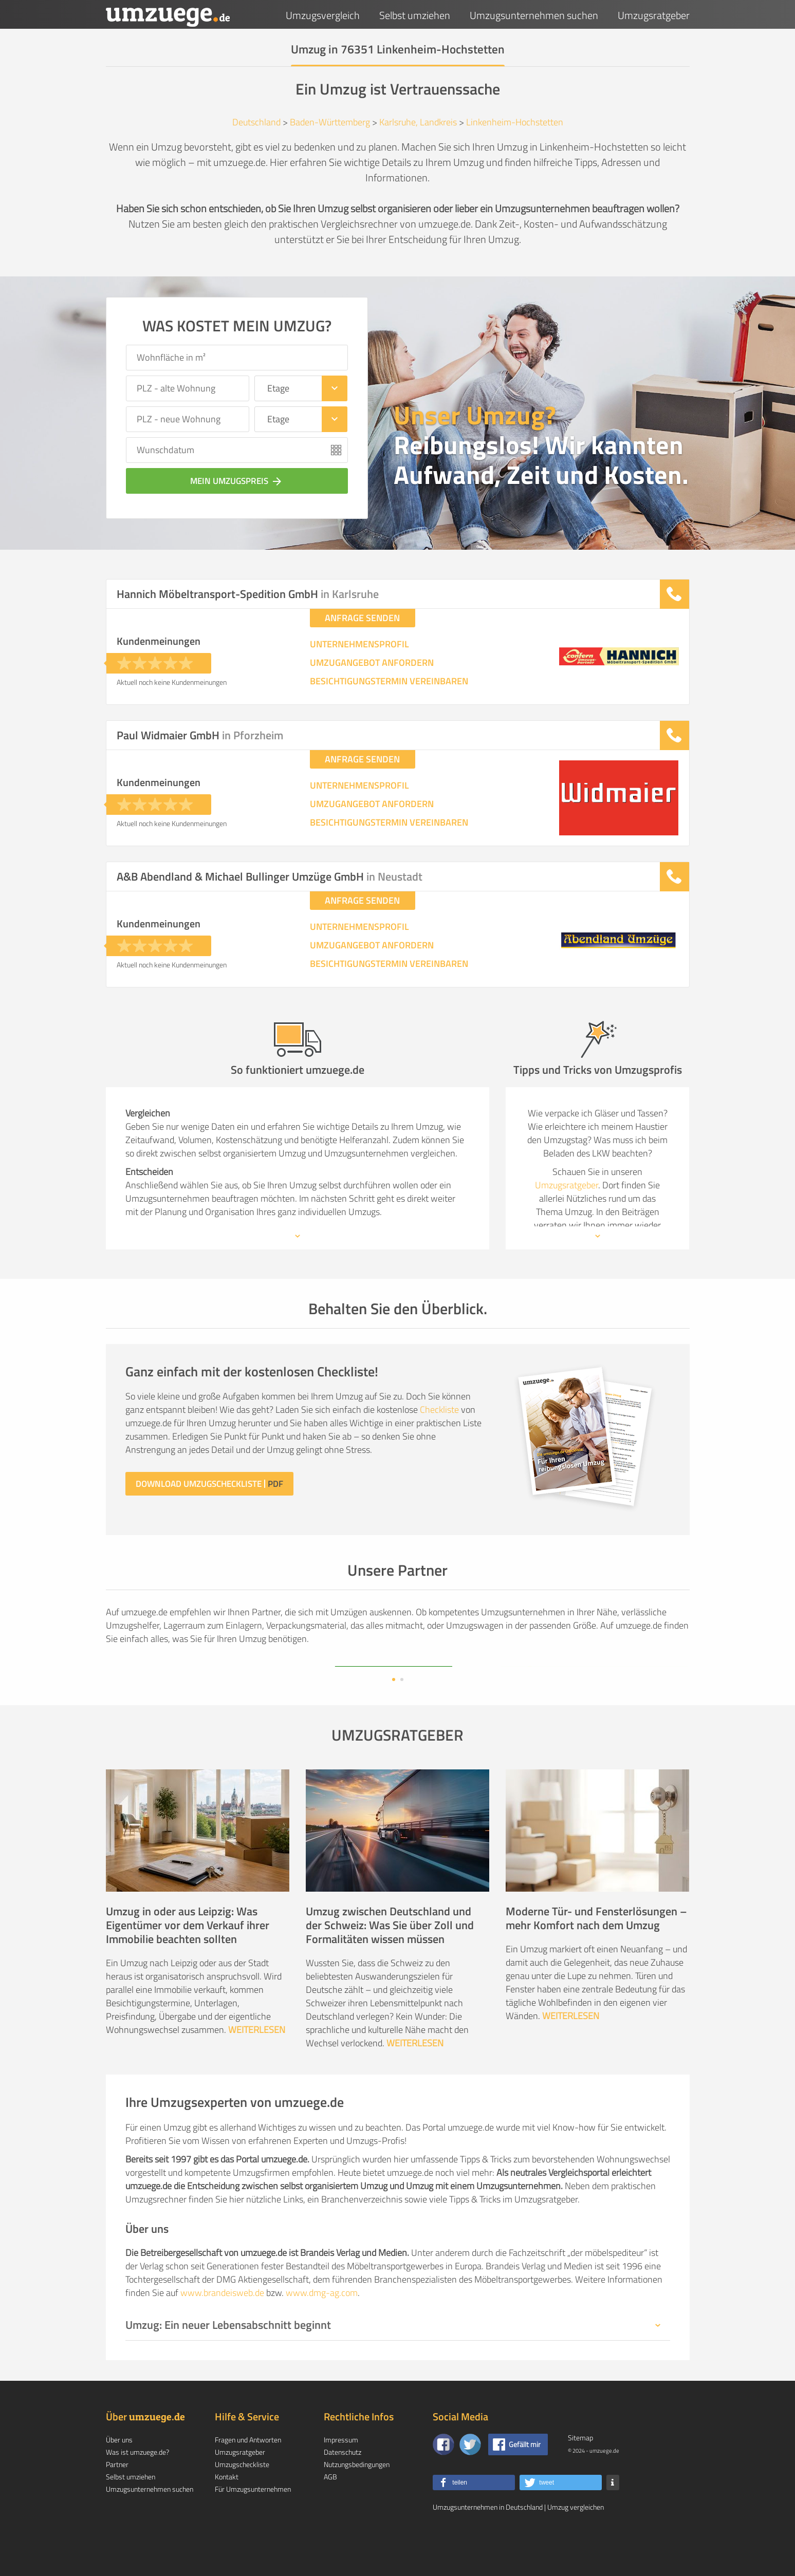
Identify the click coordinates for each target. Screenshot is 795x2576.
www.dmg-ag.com (322, 2325)
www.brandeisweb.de (222, 2325)
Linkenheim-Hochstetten (514, 122)
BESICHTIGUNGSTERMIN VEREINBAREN (389, 681)
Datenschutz (342, 2484)
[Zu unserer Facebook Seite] (443, 2477)
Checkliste (439, 1409)
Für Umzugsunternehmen (253, 2521)
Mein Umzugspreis (237, 481)
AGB (330, 2509)
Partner (117, 2497)
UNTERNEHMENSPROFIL (359, 644)
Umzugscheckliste (242, 2497)
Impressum (341, 2472)
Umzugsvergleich (323, 15)
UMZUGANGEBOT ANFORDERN (372, 662)
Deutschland (256, 122)
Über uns (119, 2472)
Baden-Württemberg (330, 122)
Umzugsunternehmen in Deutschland (488, 2539)
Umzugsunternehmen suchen (534, 15)
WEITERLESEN (256, 2062)
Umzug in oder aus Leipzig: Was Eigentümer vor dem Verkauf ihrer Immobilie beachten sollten (187, 1958)
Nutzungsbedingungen (357, 2497)
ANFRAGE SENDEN (362, 618)
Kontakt (226, 2509)
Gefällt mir (525, 2477)
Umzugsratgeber (654, 15)
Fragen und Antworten (248, 2472)
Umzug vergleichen (575, 2539)
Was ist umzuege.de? (137, 2484)
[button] (474, 2515)
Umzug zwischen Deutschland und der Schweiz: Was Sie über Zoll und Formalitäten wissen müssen (390, 1958)
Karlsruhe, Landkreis (418, 122)
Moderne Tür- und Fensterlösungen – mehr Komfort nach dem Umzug (596, 1951)
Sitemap (580, 2470)
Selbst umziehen (414, 15)
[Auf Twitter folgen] (470, 2477)
